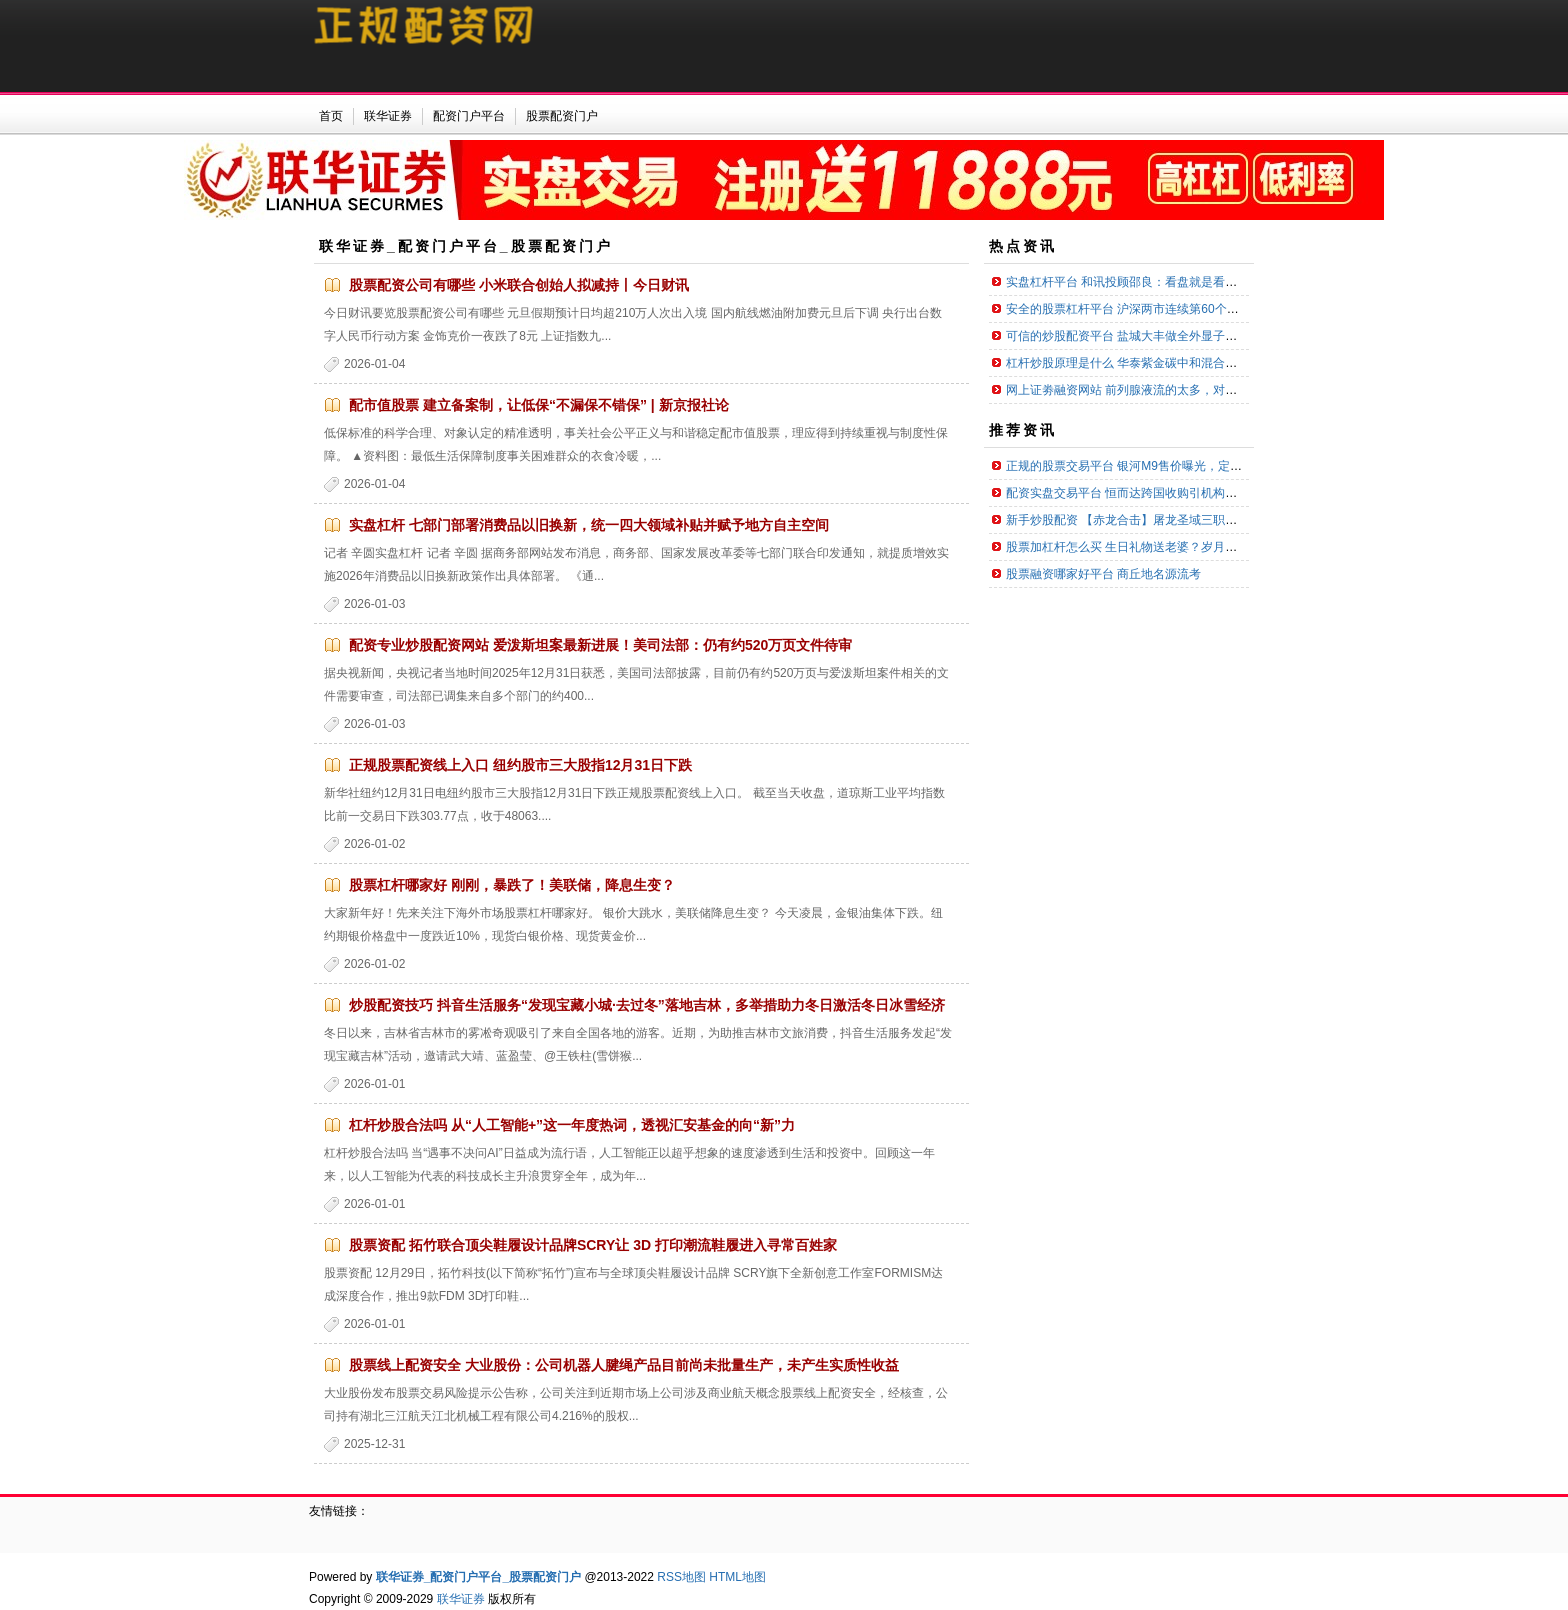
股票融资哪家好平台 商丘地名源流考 (1103, 574)
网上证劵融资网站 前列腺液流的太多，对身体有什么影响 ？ (1165, 390)
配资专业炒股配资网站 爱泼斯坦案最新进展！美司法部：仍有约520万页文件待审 (600, 645)
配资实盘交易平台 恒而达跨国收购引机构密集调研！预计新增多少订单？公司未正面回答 (1241, 493)
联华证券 (461, 1599)
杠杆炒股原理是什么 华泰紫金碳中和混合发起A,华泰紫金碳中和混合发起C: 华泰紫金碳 (1237, 363)
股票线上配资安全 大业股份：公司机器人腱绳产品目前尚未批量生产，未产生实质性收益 (624, 1365)
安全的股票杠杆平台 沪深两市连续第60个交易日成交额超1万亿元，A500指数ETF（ (1229, 309)
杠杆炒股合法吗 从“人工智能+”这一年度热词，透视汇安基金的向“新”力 (572, 1125)
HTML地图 (737, 1577)
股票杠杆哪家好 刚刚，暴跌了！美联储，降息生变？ (512, 885)
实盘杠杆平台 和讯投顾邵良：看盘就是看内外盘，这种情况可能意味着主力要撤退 (1223, 282)
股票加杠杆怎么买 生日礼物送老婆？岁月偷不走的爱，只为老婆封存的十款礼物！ (1223, 547)
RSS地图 (681, 1577)
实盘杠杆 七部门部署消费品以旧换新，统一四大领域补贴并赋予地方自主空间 (589, 525)
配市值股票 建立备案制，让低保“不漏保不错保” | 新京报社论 (539, 405)
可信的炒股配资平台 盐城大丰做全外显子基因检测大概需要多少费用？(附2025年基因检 (1239, 336)
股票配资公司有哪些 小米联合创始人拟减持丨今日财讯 (519, 285)
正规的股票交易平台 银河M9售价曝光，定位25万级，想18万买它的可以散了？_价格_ (1234, 466)
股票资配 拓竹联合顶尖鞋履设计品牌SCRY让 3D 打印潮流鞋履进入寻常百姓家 (593, 1245)
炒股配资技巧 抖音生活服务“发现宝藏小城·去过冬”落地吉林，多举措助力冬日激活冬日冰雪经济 (647, 1005)
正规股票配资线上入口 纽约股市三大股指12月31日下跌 (520, 765)
